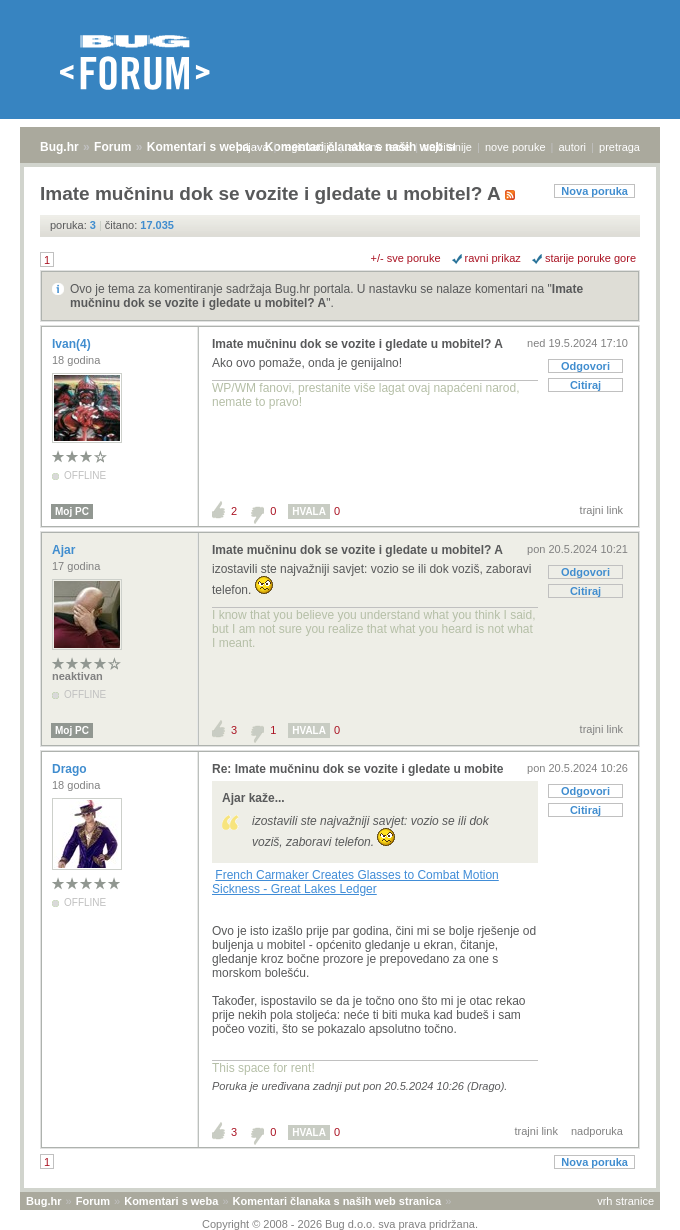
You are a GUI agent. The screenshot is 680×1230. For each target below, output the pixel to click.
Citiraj (585, 385)
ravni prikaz (493, 258)
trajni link (601, 510)
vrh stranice (625, 1201)
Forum (112, 147)
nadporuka (597, 1131)
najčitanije (447, 147)
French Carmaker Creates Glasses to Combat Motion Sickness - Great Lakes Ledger (355, 882)
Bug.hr (59, 147)
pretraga (619, 147)
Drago (71, 769)
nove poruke (515, 147)
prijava (252, 147)
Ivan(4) (73, 344)
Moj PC (72, 511)
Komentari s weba (198, 147)
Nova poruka (594, 191)
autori (573, 147)
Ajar (65, 550)
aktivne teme (379, 147)
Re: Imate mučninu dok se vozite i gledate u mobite (357, 769)
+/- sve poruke (406, 258)
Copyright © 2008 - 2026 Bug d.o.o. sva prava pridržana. (340, 1224)
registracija (308, 147)
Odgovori (585, 366)
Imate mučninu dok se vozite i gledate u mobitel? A (357, 344)
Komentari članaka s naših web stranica (337, 1201)
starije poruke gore (590, 258)
